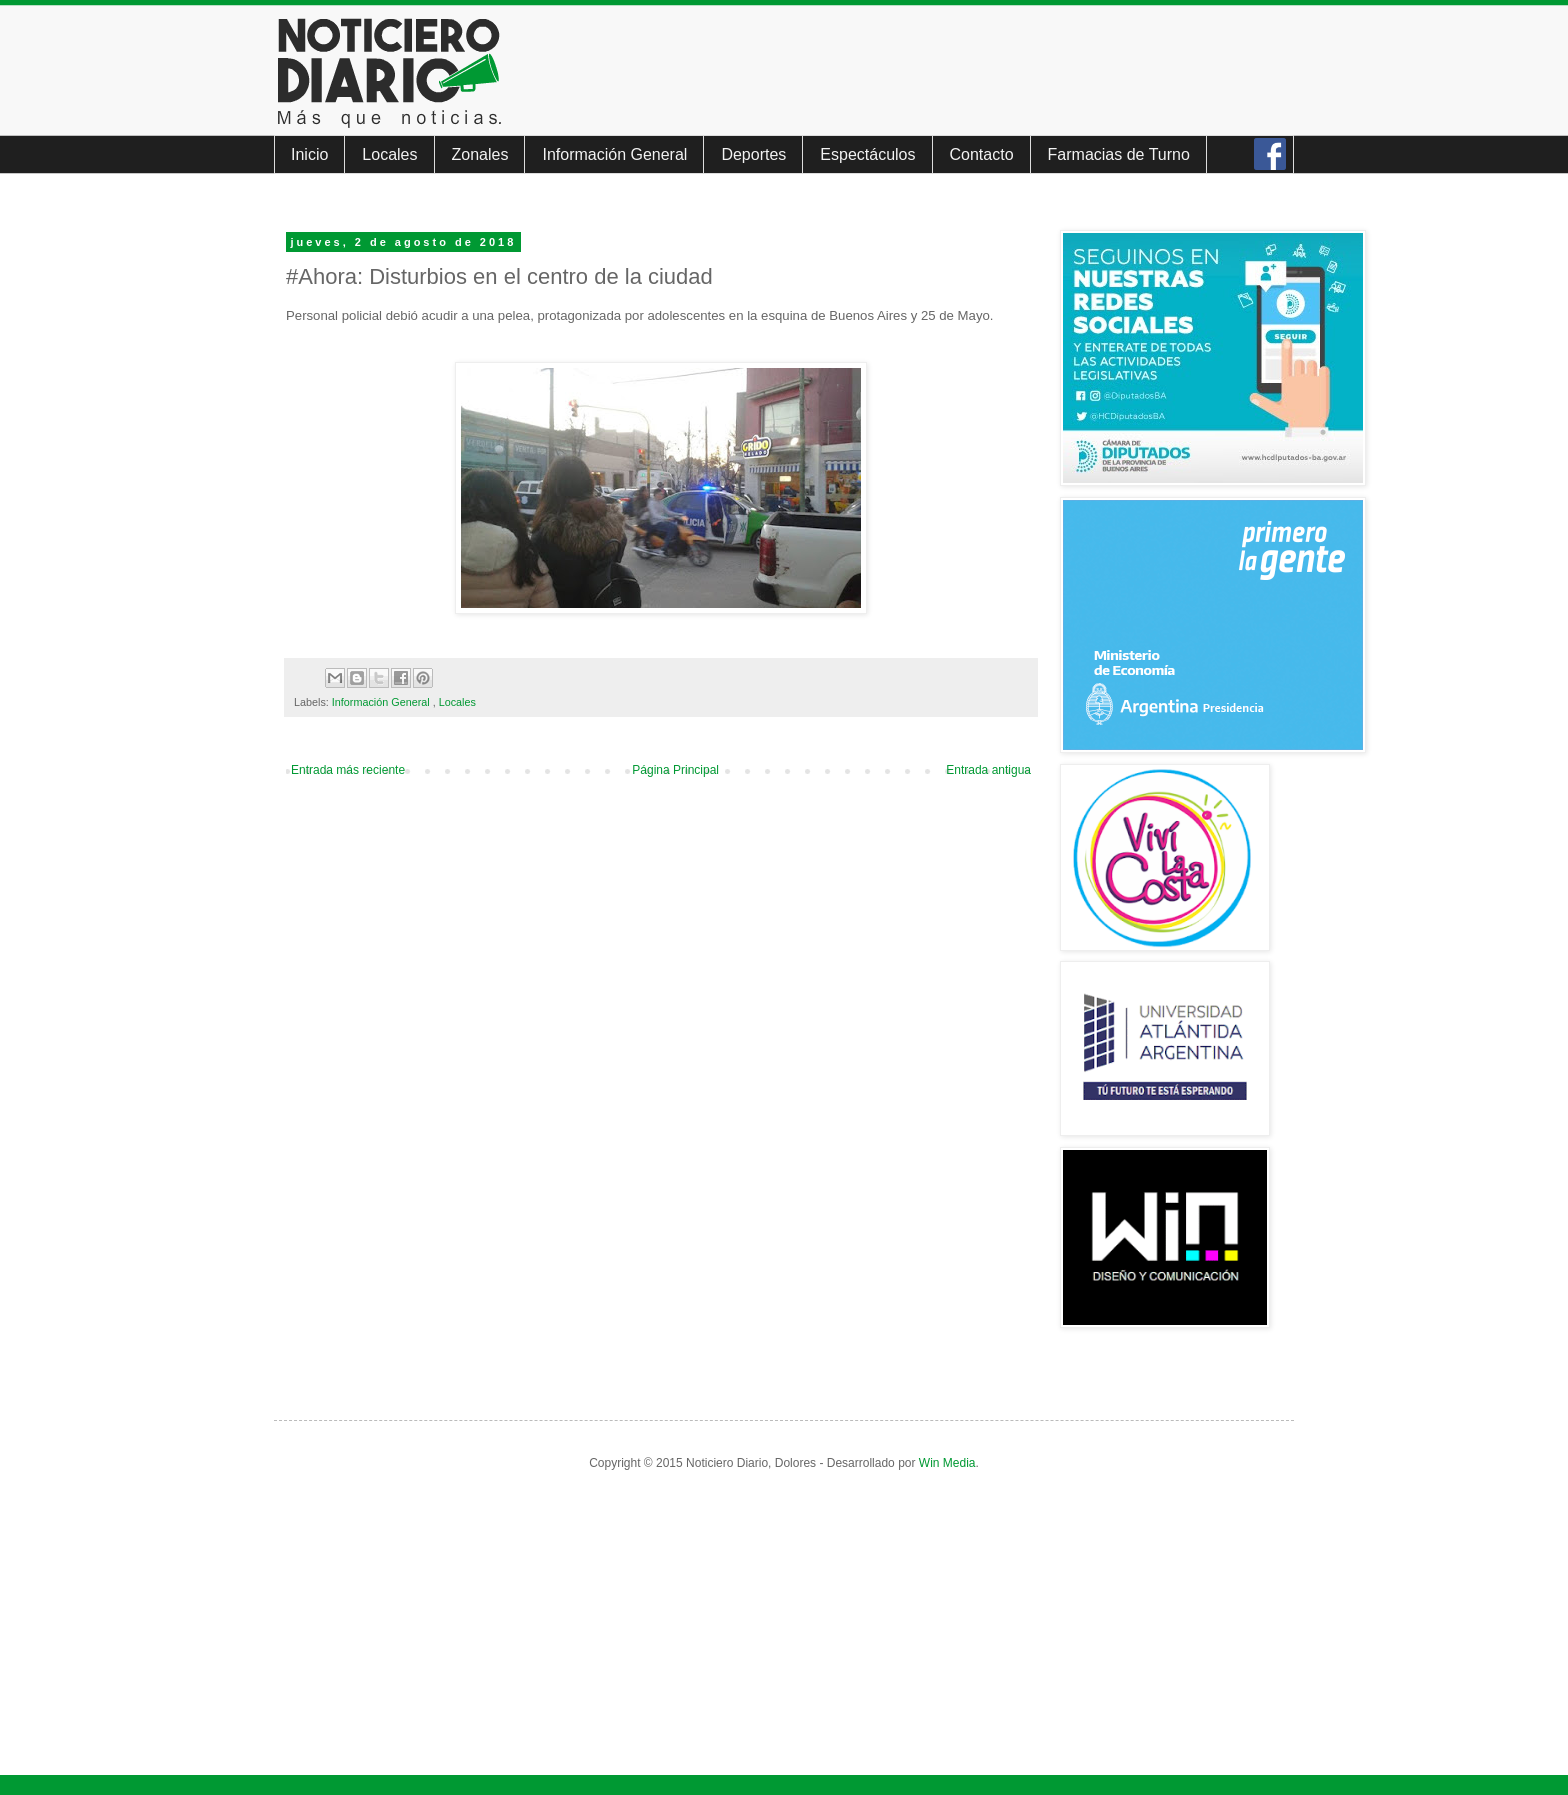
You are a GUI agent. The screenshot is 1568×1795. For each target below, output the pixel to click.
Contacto (982, 154)
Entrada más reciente (348, 770)
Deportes (753, 154)
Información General (614, 154)
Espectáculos (867, 154)
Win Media (947, 1463)
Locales (389, 154)
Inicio (309, 154)
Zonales (480, 154)
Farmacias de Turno (1119, 154)
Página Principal (675, 770)
